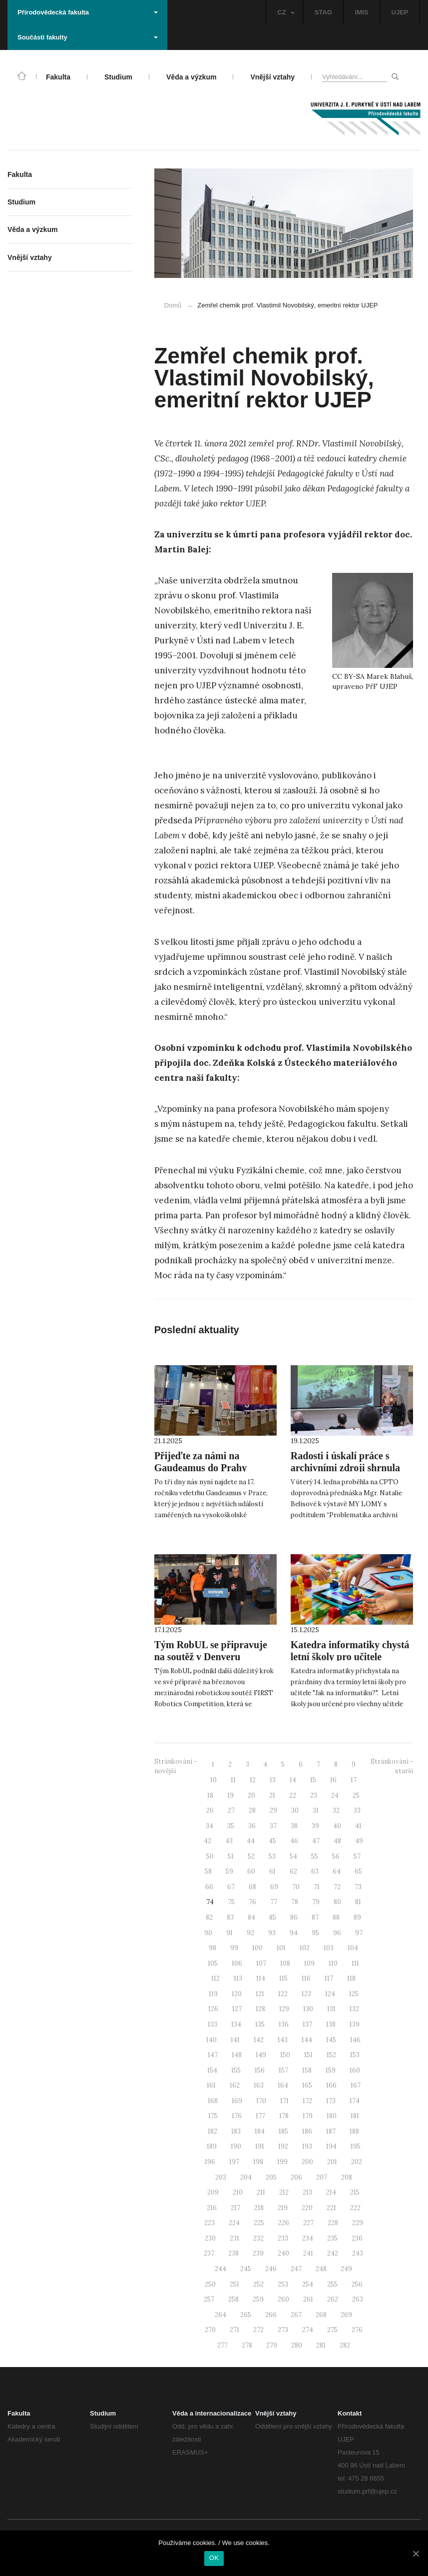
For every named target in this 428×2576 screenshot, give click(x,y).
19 (230, 1795)
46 (294, 1841)
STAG (323, 12)
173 (331, 2101)
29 (273, 1810)
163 (259, 2085)
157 (283, 2070)
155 (236, 2070)
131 (331, 2009)
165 (307, 2085)
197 (234, 2162)
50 (210, 1856)
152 (331, 2055)
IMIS (362, 12)
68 (252, 1887)
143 (283, 2040)
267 (296, 2315)
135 (260, 2024)
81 (358, 1902)
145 (331, 2040)
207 (321, 2177)
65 (358, 1871)
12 (253, 1780)
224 (234, 2223)
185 (283, 2131)
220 (307, 2208)
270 (210, 2330)
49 (359, 1841)
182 (212, 2131)
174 (355, 2101)
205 (271, 2177)
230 (210, 2238)
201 (332, 2162)
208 (346, 2177)
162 (235, 2085)
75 (231, 1902)
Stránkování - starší (392, 1766)
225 (259, 2223)
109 (309, 1963)
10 (213, 1780)
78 (294, 1902)
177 (260, 2116)
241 (308, 2253)
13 (273, 1780)
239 (258, 2253)
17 (354, 1780)
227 (308, 2223)
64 (337, 1871)
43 (229, 1841)
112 (215, 1978)
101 (281, 1948)
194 (331, 2146)
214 (331, 2192)
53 (272, 1856)
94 (294, 1933)
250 (210, 2284)
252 (258, 2284)
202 (356, 2162)
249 (346, 2269)
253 (283, 2284)
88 (336, 1917)
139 (355, 2024)
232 (258, 2238)
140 (211, 2040)
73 (358, 1887)
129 (284, 2009)
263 (357, 2299)
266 (271, 2315)
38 (294, 1826)
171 (284, 2101)
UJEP (400, 12)
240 (283, 2253)
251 (234, 2284)
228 (333, 2223)
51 (231, 1856)
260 (283, 2299)
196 (210, 2162)
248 (321, 2269)
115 (283, 1978)
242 (332, 2253)
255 (332, 2284)
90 (208, 1933)
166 (331, 2085)
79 (316, 1902)
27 (231, 1810)
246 (271, 2269)
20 (251, 1795)
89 (357, 1917)
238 (233, 2253)
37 (273, 1826)
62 (293, 1871)
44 (251, 1841)
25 (356, 1795)
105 (213, 1963)
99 (234, 1948)
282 (345, 2345)
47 (316, 1841)
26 (210, 1810)
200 (307, 2162)
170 (261, 2101)
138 (331, 2024)
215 (355, 2192)
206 (296, 2177)
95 (315, 1933)
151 (308, 2055)
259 (258, 2299)
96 (337, 1933)
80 (337, 1902)
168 (213, 2101)
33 (357, 1810)
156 (260, 2070)
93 (272, 1933)
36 (252, 1826)
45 (272, 1841)
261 (308, 2299)
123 (306, 1994)
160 (355, 2070)
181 (355, 2116)
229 (357, 2223)
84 (251, 1917)
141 (235, 2040)
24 (335, 1795)
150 (285, 2055)
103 (329, 1948)
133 (212, 2024)
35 (230, 1826)
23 (313, 1795)
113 (238, 1978)
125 (354, 1994)
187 (331, 2131)
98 (212, 1948)
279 (271, 2345)
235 (332, 2238)
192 (283, 2146)
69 (274, 1887)
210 (238, 2192)
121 (260, 1994)
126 (213, 2009)
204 (246, 2177)
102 (305, 1948)
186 (307, 2131)
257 (209, 2299)
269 (346, 2315)
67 (231, 1887)
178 (284, 2116)
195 (356, 2146)
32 (336, 1810)
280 (296, 2345)
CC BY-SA (348, 676)
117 (329, 1978)
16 (333, 1780)
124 (330, 1994)
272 (258, 2330)
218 (259, 2208)
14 (293, 1780)
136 (284, 2024)
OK (214, 2558)
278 (247, 2345)
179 (308, 2116)
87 (315, 1917)
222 (355, 2208)
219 (283, 2208)
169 (237, 2101)
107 (261, 1963)
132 (354, 2009)
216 (212, 2208)
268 (321, 2315)
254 (307, 2284)
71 (317, 1887)
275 (332, 2330)
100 (257, 1948)
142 (259, 2040)
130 (308, 2009)
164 (283, 2085)
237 (209, 2253)
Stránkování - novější (175, 1766)
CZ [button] (285, 12)
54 (293, 1856)
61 (272, 1871)
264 (220, 2315)
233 (283, 2238)
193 (307, 2146)
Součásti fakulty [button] (87, 37)
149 (261, 2055)
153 (355, 2055)
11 (233, 1780)
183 (236, 2131)
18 (210, 1795)
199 (282, 2162)
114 (260, 1978)
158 (307, 2070)
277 (222, 2345)
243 (357, 2253)
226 (283, 2223)
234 (307, 2238)
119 (213, 1994)
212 (284, 2192)
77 (273, 1902)
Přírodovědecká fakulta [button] (87, 12)
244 (220, 2269)
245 (245, 2269)
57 (357, 1856)
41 (358, 1826)
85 (272, 1917)
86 (294, 1917)
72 (337, 1887)
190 (236, 2146)
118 (351, 1978)
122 (283, 1994)
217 (235, 2208)
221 (331, 2208)
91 (229, 1933)
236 (357, 2238)
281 (321, 2345)
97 (359, 1933)
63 (315, 1871)
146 (355, 2040)
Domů (173, 305)
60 (251, 1871)
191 (259, 2146)
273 (283, 2330)
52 (251, 1856)
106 (237, 1963)
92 (250, 1933)
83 (230, 1917)
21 (272, 1795)
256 (357, 2284)
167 (356, 2085)
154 (212, 2070)
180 (332, 2116)
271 (234, 2330)
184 (260, 2131)
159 (331, 2070)
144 (307, 2040)
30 (295, 1810)
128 (260, 2009)
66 (209, 1887)
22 (292, 1795)
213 (307, 2192)
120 (237, 1994)
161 (211, 2085)
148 (237, 2055)
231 (234, 2238)
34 (209, 1826)
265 (245, 2315)
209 (213, 2192)
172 (307, 2101)
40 (337, 1826)
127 (237, 2009)
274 (307, 2330)
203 (220, 2177)
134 (236, 2024)
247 (296, 2269)
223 (209, 2223)
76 (252, 1902)
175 (213, 2116)
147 (213, 2055)
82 (209, 1917)
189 (212, 2146)
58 (208, 1871)
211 (261, 2192)
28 (252, 1810)
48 (337, 1841)
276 (357, 2330)
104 (353, 1948)
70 (296, 1887)
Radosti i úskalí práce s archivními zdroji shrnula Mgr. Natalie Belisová (345, 1467)
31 (316, 1810)
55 (314, 1856)
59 (229, 1871)
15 (313, 1780)
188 (354, 2131)
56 (336, 1856)
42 (207, 1841)
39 (315, 1826)
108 (285, 1963)
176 (237, 2116)
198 (258, 2162)
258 (233, 2299)
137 (307, 2024)
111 (355, 1963)
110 (333, 1963)
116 (306, 1978)
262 (332, 2299)
